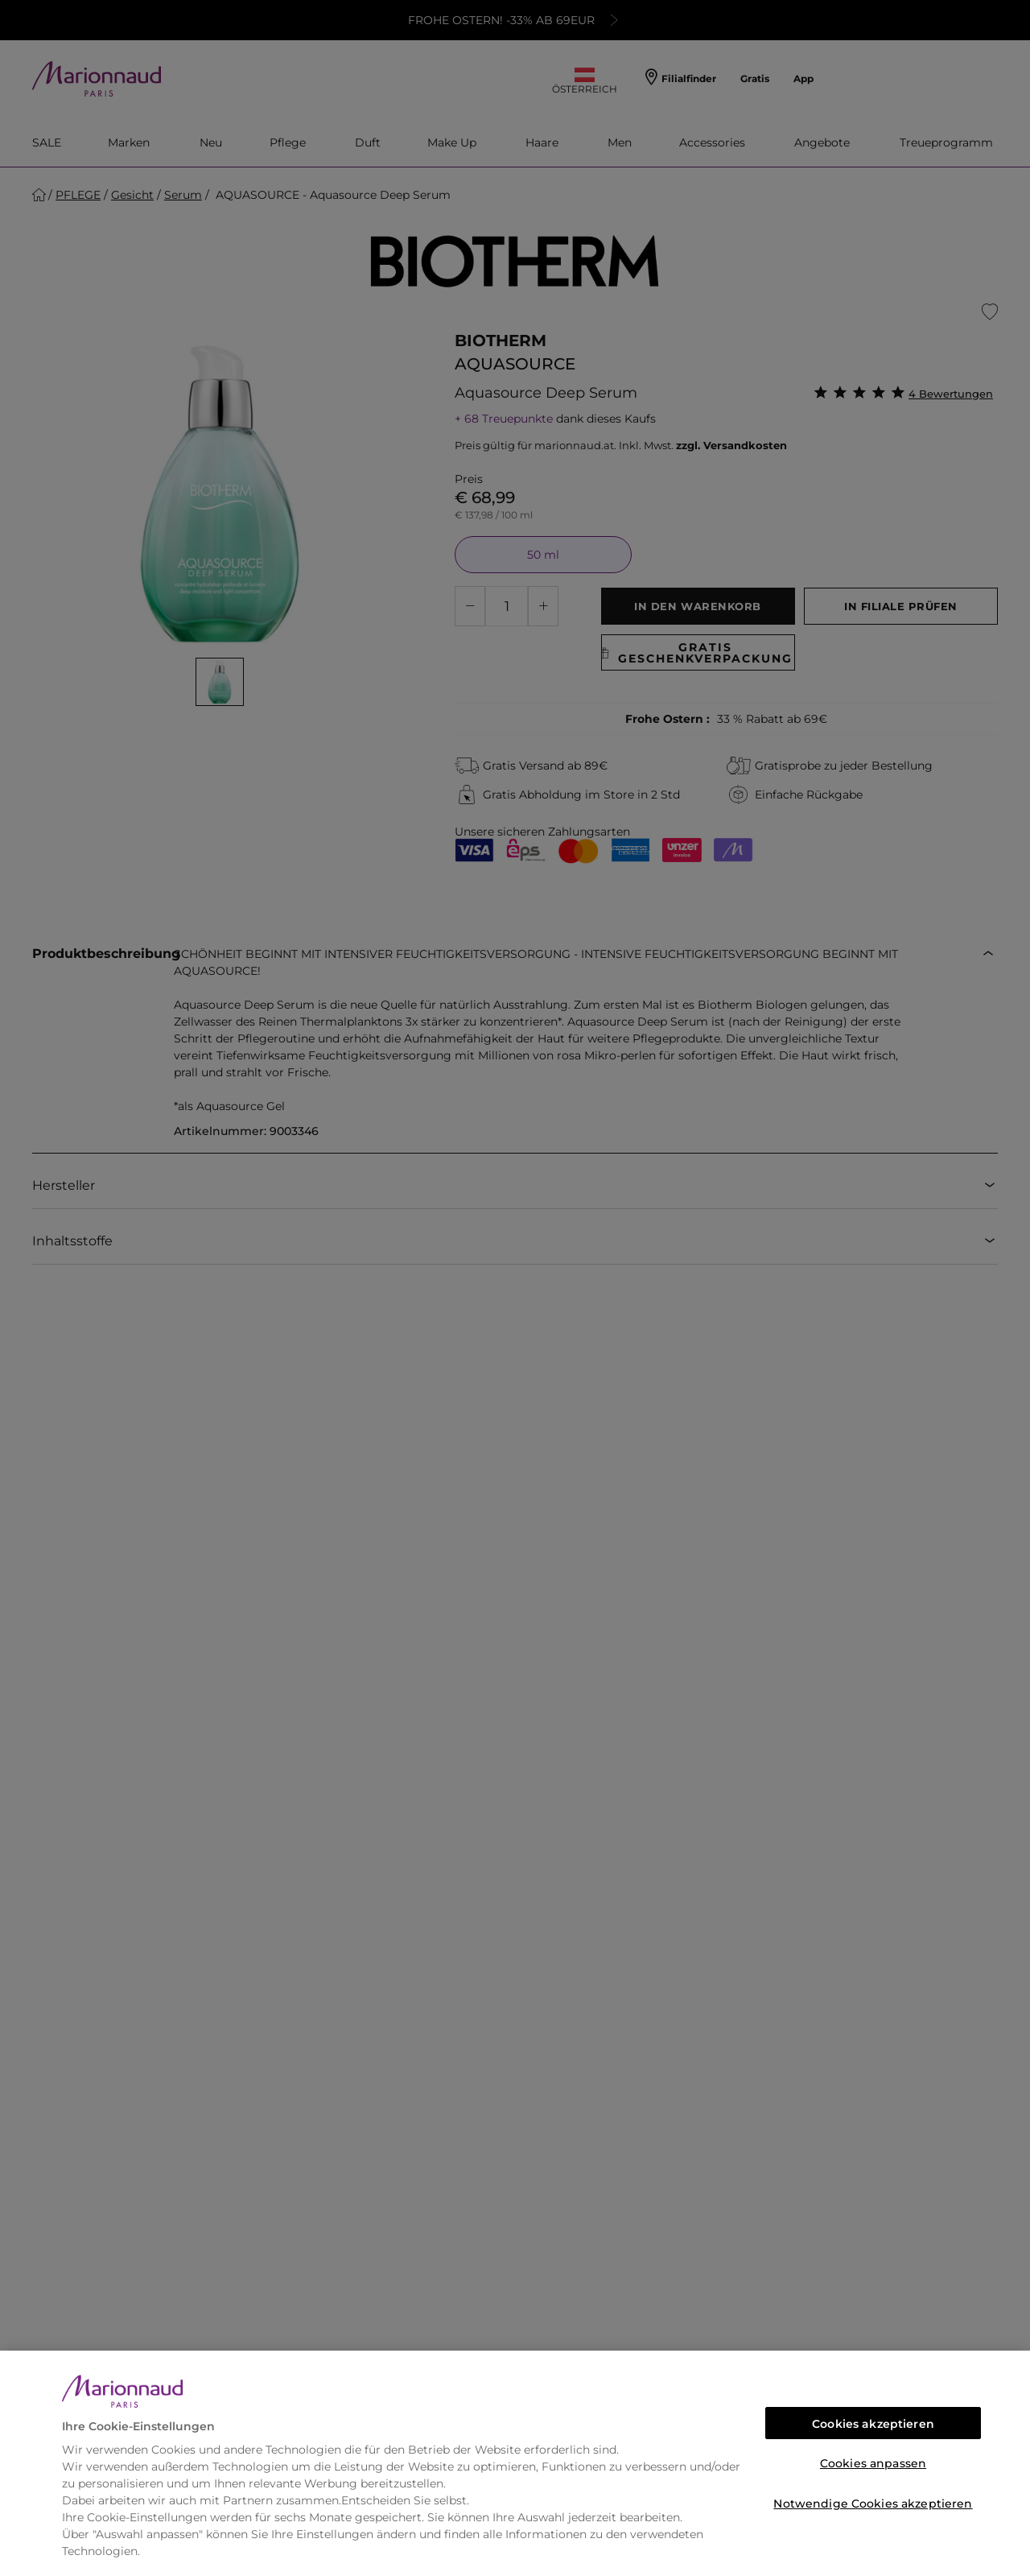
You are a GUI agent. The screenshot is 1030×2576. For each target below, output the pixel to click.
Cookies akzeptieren (873, 2424)
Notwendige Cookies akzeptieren (872, 2503)
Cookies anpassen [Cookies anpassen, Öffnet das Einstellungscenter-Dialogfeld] (873, 2463)
